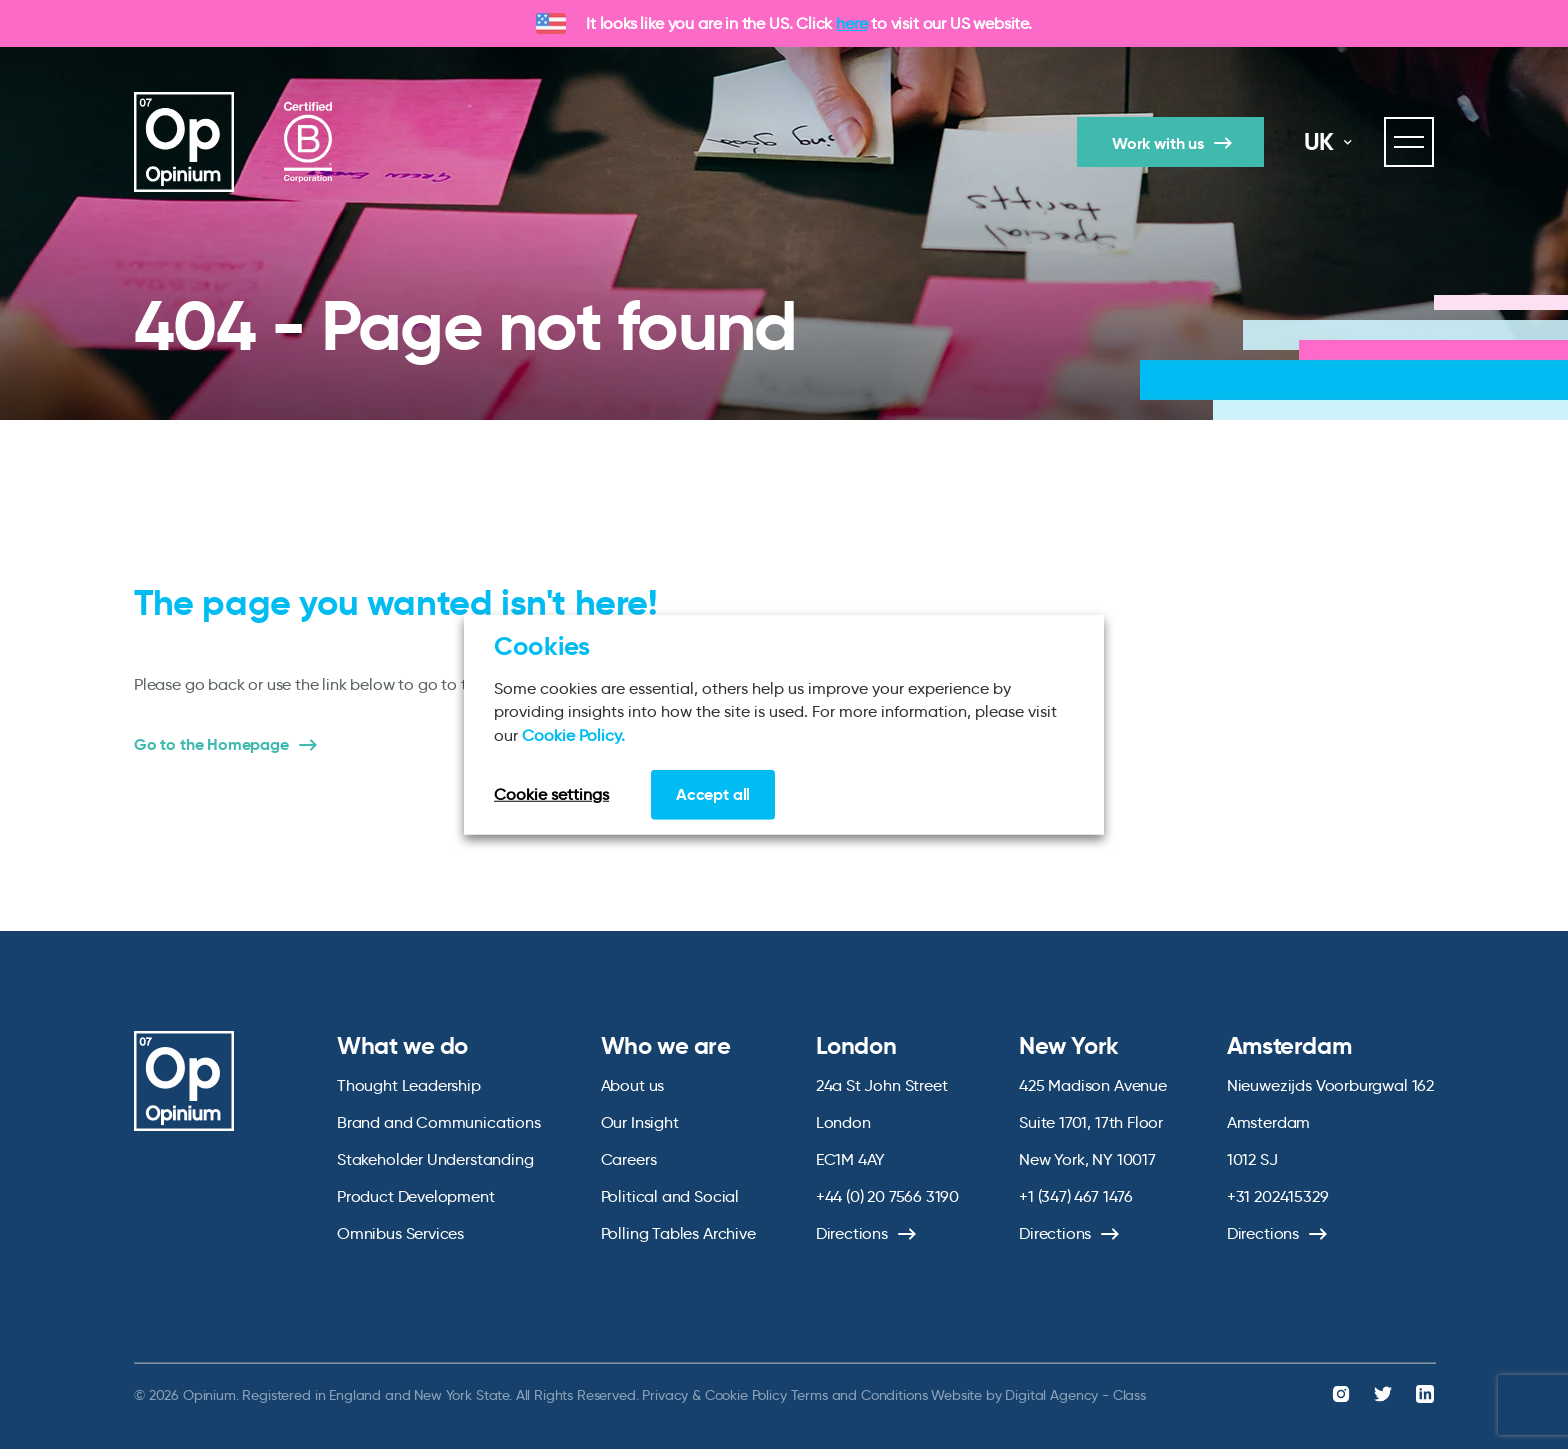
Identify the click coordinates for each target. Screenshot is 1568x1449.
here (851, 23)
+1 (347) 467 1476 (1076, 1196)
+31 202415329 (1278, 1196)
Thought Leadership (409, 1085)
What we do (402, 1046)
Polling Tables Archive (678, 1233)
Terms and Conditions (859, 1395)
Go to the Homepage (211, 745)
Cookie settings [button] (551, 794)
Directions (852, 1233)
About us (633, 1085)
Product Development (416, 1196)
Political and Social (670, 1196)
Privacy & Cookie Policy (714, 1395)
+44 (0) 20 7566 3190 (887, 1196)
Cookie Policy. (573, 734)
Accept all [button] (713, 794)
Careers (629, 1159)
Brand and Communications (439, 1122)
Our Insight (640, 1122)
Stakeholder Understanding (435, 1159)
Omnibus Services (400, 1233)
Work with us (1158, 143)
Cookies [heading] (542, 645)
